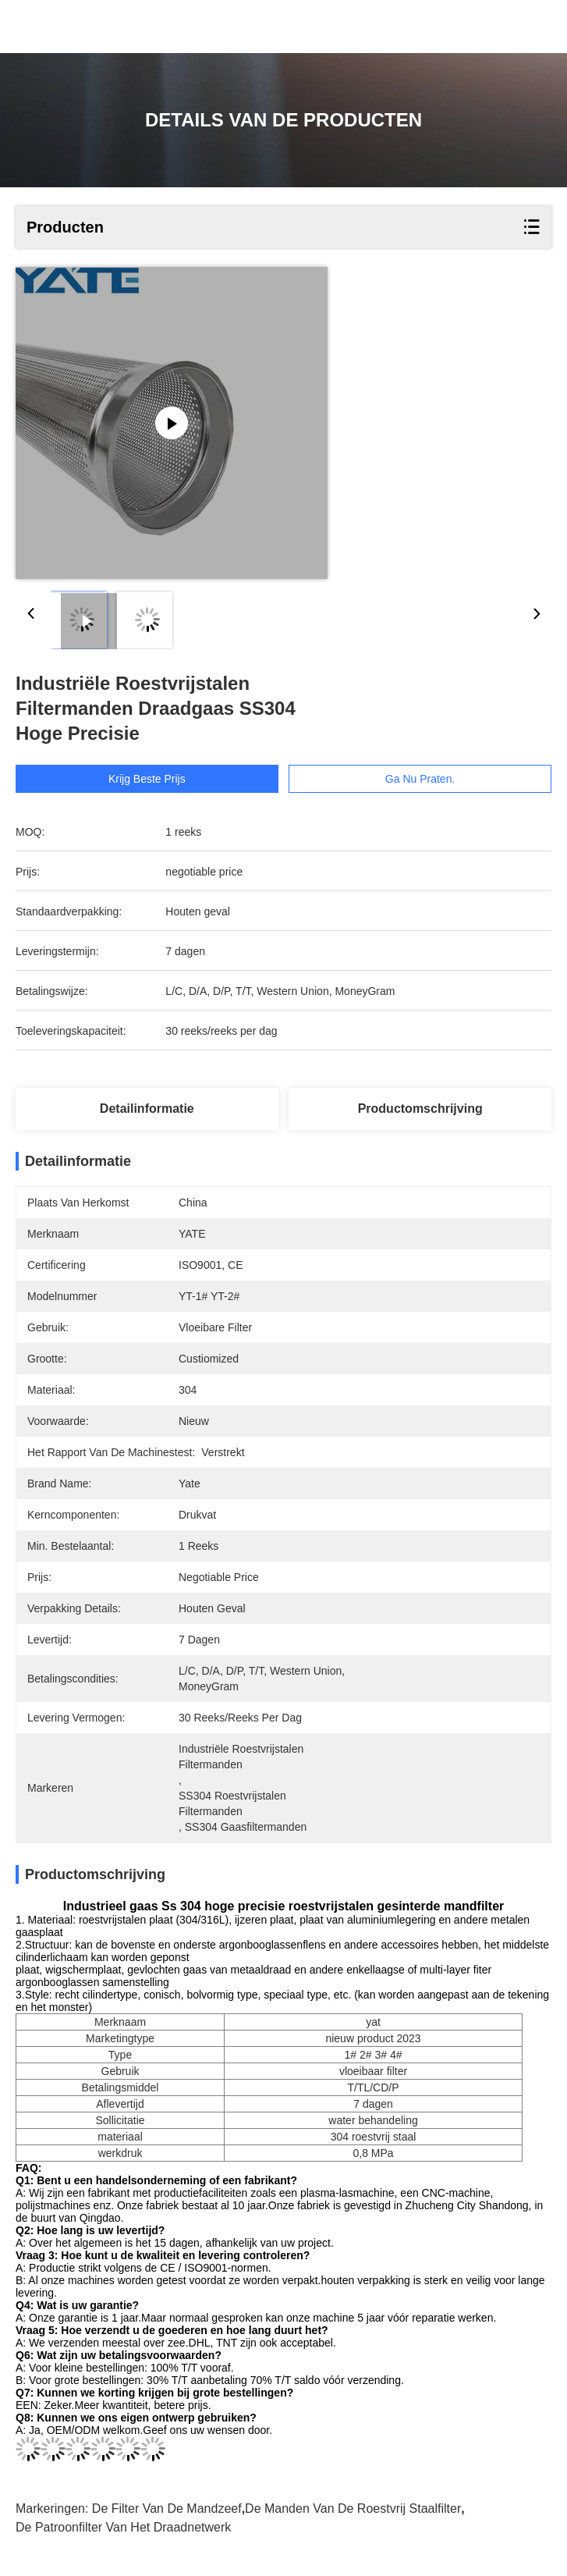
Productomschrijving (420, 1108)
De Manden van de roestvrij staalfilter (353, 2508)
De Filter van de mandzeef (167, 2508)
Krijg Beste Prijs (147, 779)
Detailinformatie (147, 1108)
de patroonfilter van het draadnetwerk (123, 2527)
